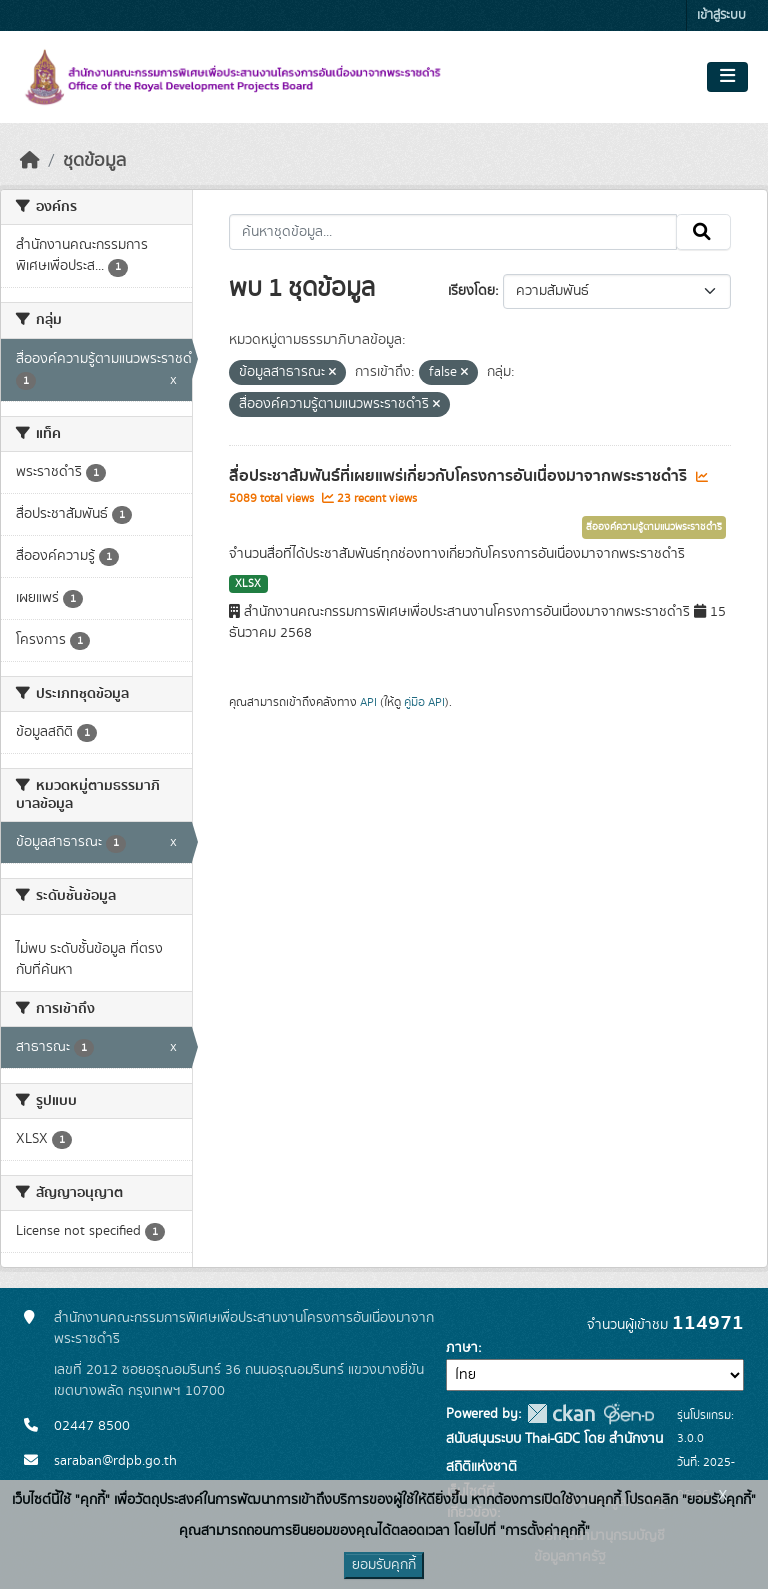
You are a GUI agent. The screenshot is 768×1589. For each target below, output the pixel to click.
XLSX (248, 584)
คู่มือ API (424, 702)
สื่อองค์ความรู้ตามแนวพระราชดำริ (654, 527)
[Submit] (703, 232)
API (368, 702)
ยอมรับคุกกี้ (384, 1565)
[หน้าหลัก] (30, 161)
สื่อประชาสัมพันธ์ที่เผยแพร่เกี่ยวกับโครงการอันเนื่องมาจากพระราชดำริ (460, 476)
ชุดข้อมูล (94, 161)
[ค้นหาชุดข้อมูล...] (453, 232)
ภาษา (462, 1348)
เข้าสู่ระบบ (721, 15)
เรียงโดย (471, 291)
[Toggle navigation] (727, 77)
